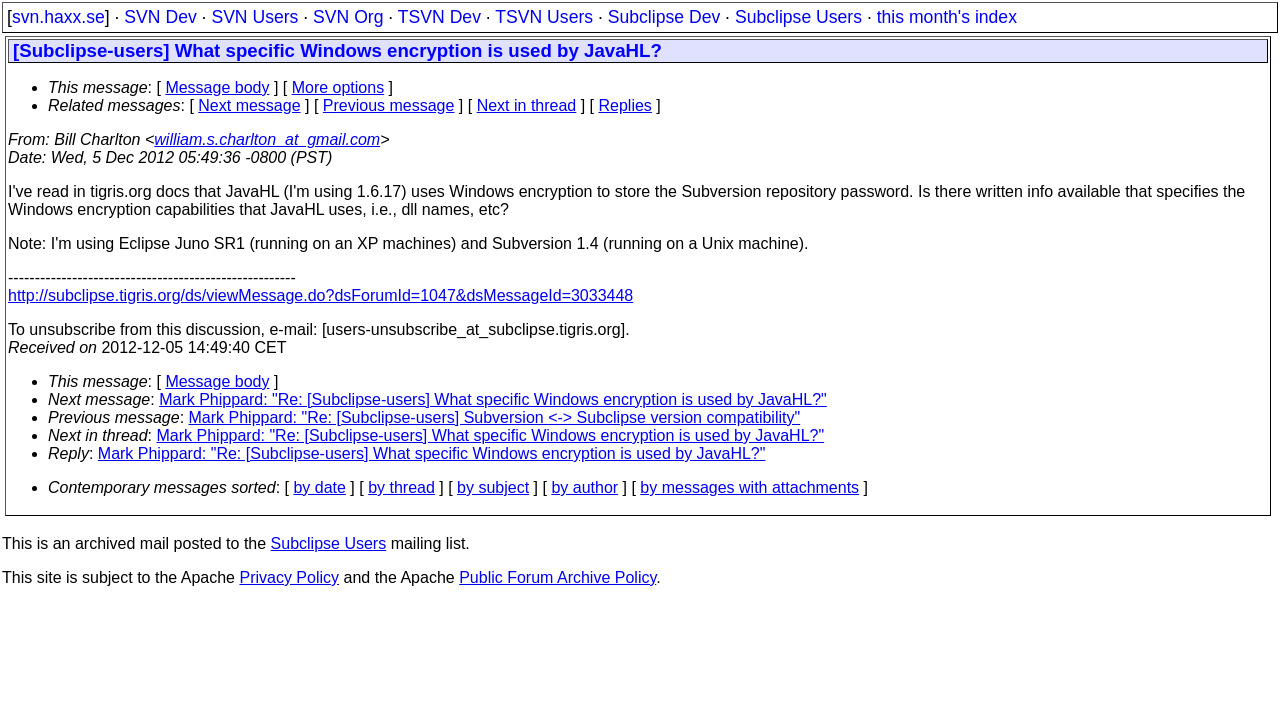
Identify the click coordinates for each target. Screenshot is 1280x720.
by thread (401, 487)
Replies (625, 105)
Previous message (389, 105)
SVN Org (348, 17)
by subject (493, 487)
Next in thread (527, 105)
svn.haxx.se (58, 17)
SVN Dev (160, 17)
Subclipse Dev (664, 17)
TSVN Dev (439, 17)
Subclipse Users (798, 17)
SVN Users (254, 17)
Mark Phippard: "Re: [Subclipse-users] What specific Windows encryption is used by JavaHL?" (493, 399)
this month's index (947, 17)
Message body (217, 87)
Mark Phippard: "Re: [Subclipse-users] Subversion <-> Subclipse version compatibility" (495, 417)
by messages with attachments (749, 487)
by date (319, 487)
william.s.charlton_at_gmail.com (267, 139)
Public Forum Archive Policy (557, 577)
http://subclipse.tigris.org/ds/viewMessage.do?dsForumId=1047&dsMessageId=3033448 (320, 295)
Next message (249, 105)
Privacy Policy (289, 577)
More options (338, 87)
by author (584, 487)
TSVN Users (544, 17)
